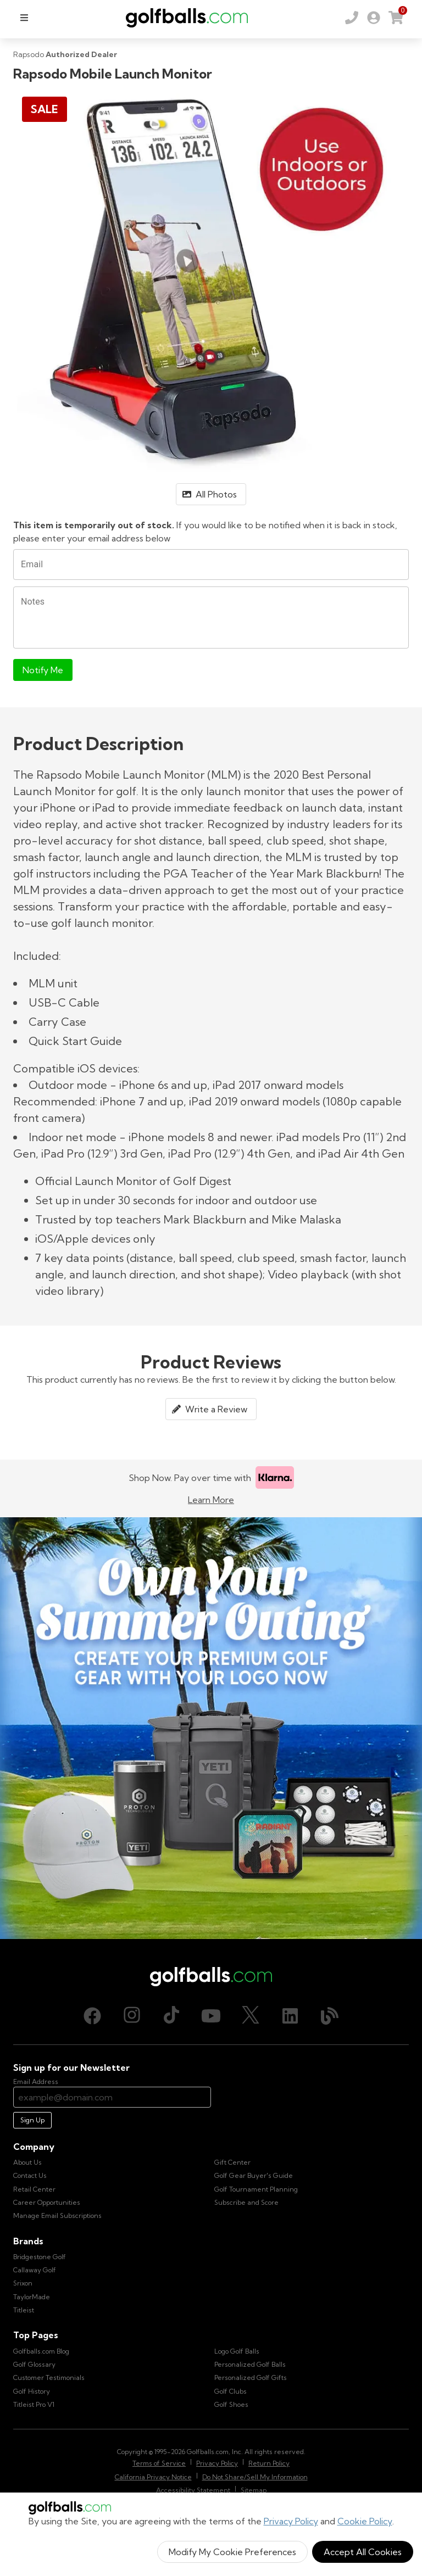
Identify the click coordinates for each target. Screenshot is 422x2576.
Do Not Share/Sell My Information (255, 2477)
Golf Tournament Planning (256, 2189)
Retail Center (34, 2189)
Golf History (31, 2391)
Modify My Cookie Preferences (232, 2551)
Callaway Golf (34, 2270)
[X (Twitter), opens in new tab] (250, 2016)
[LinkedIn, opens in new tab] (290, 2016)
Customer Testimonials (49, 2377)
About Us (27, 2162)
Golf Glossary (34, 2364)
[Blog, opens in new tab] (329, 2016)
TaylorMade (31, 2297)
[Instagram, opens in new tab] (132, 2016)
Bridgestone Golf (39, 2257)
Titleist (23, 2310)
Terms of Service (159, 2463)
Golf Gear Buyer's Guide (253, 2175)
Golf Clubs (230, 2391)
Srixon (22, 2283)
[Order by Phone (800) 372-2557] (351, 17)
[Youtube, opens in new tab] (211, 2016)
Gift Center (232, 2162)
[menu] (24, 18)
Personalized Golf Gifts (250, 2377)
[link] (373, 17)
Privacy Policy (291, 2521)
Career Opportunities (46, 2202)
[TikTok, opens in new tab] (171, 2016)
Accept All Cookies (363, 2551)
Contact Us (30, 2175)
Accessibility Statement (193, 2490)
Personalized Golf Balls (250, 2364)
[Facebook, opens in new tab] (92, 2016)
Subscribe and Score (246, 2202)
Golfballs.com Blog (41, 2351)
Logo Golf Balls (236, 2351)
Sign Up (32, 2120)
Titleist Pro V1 (33, 2404)
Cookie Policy (364, 2521)
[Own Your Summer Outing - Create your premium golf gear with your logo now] (211, 1728)
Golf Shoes (231, 2404)
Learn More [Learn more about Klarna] (211, 1499)
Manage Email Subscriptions (57, 2215)
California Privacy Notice (153, 2477)
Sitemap (253, 2490)
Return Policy (269, 2463)
